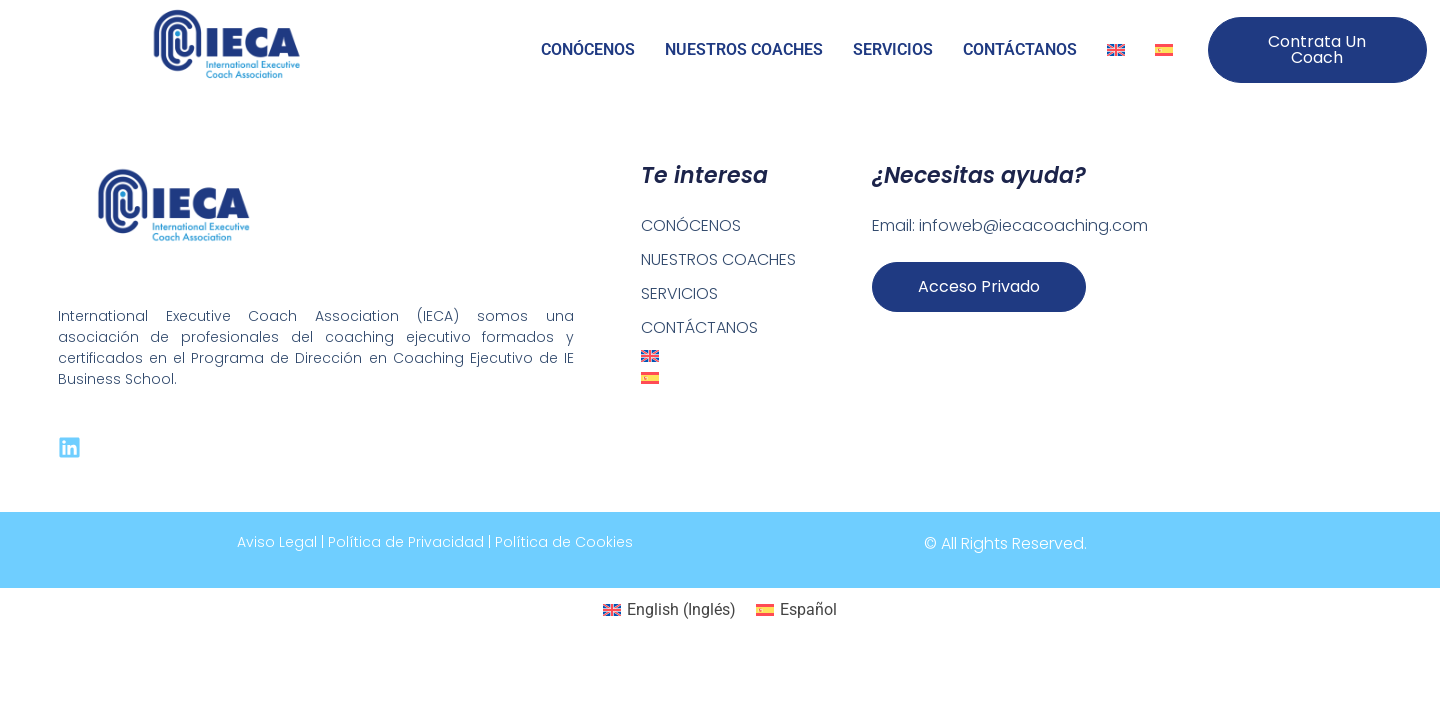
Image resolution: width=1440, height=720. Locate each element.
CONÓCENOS (588, 49)
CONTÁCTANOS (1020, 49)
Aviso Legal (277, 542)
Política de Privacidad (406, 542)
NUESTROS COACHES (744, 49)
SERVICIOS (893, 49)
